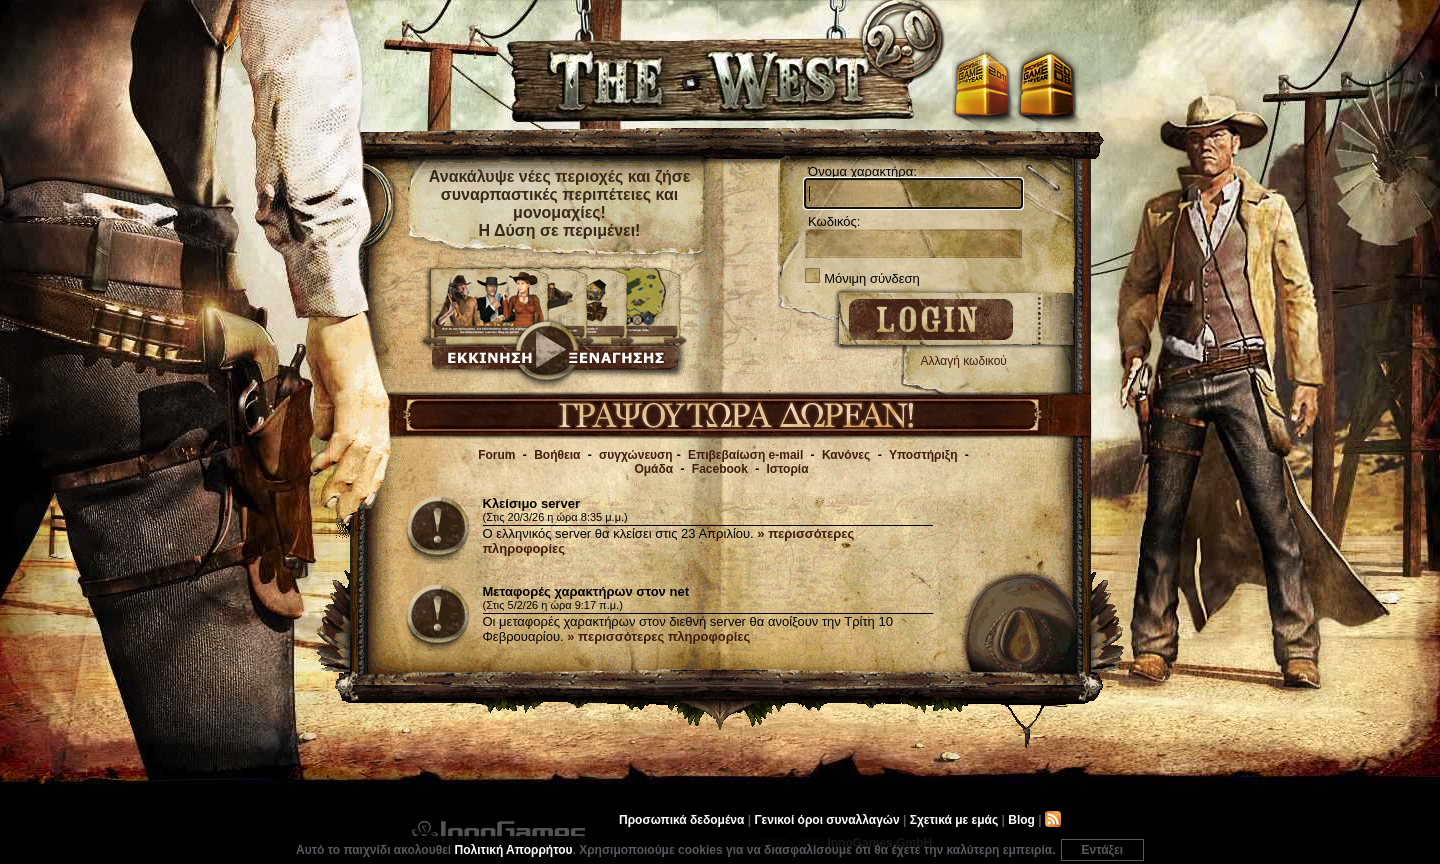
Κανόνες (846, 455)
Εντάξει (1102, 850)
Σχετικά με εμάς (954, 820)
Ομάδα (653, 469)
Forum (496, 455)
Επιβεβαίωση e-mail (745, 455)
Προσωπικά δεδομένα (681, 820)
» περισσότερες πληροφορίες (658, 636)
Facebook (720, 469)
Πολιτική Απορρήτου (514, 850)
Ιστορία (788, 469)
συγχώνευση (636, 455)
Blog (1021, 820)
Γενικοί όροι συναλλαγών (826, 820)
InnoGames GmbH (497, 832)
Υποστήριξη (923, 455)
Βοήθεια (557, 455)
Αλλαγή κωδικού (964, 361)
